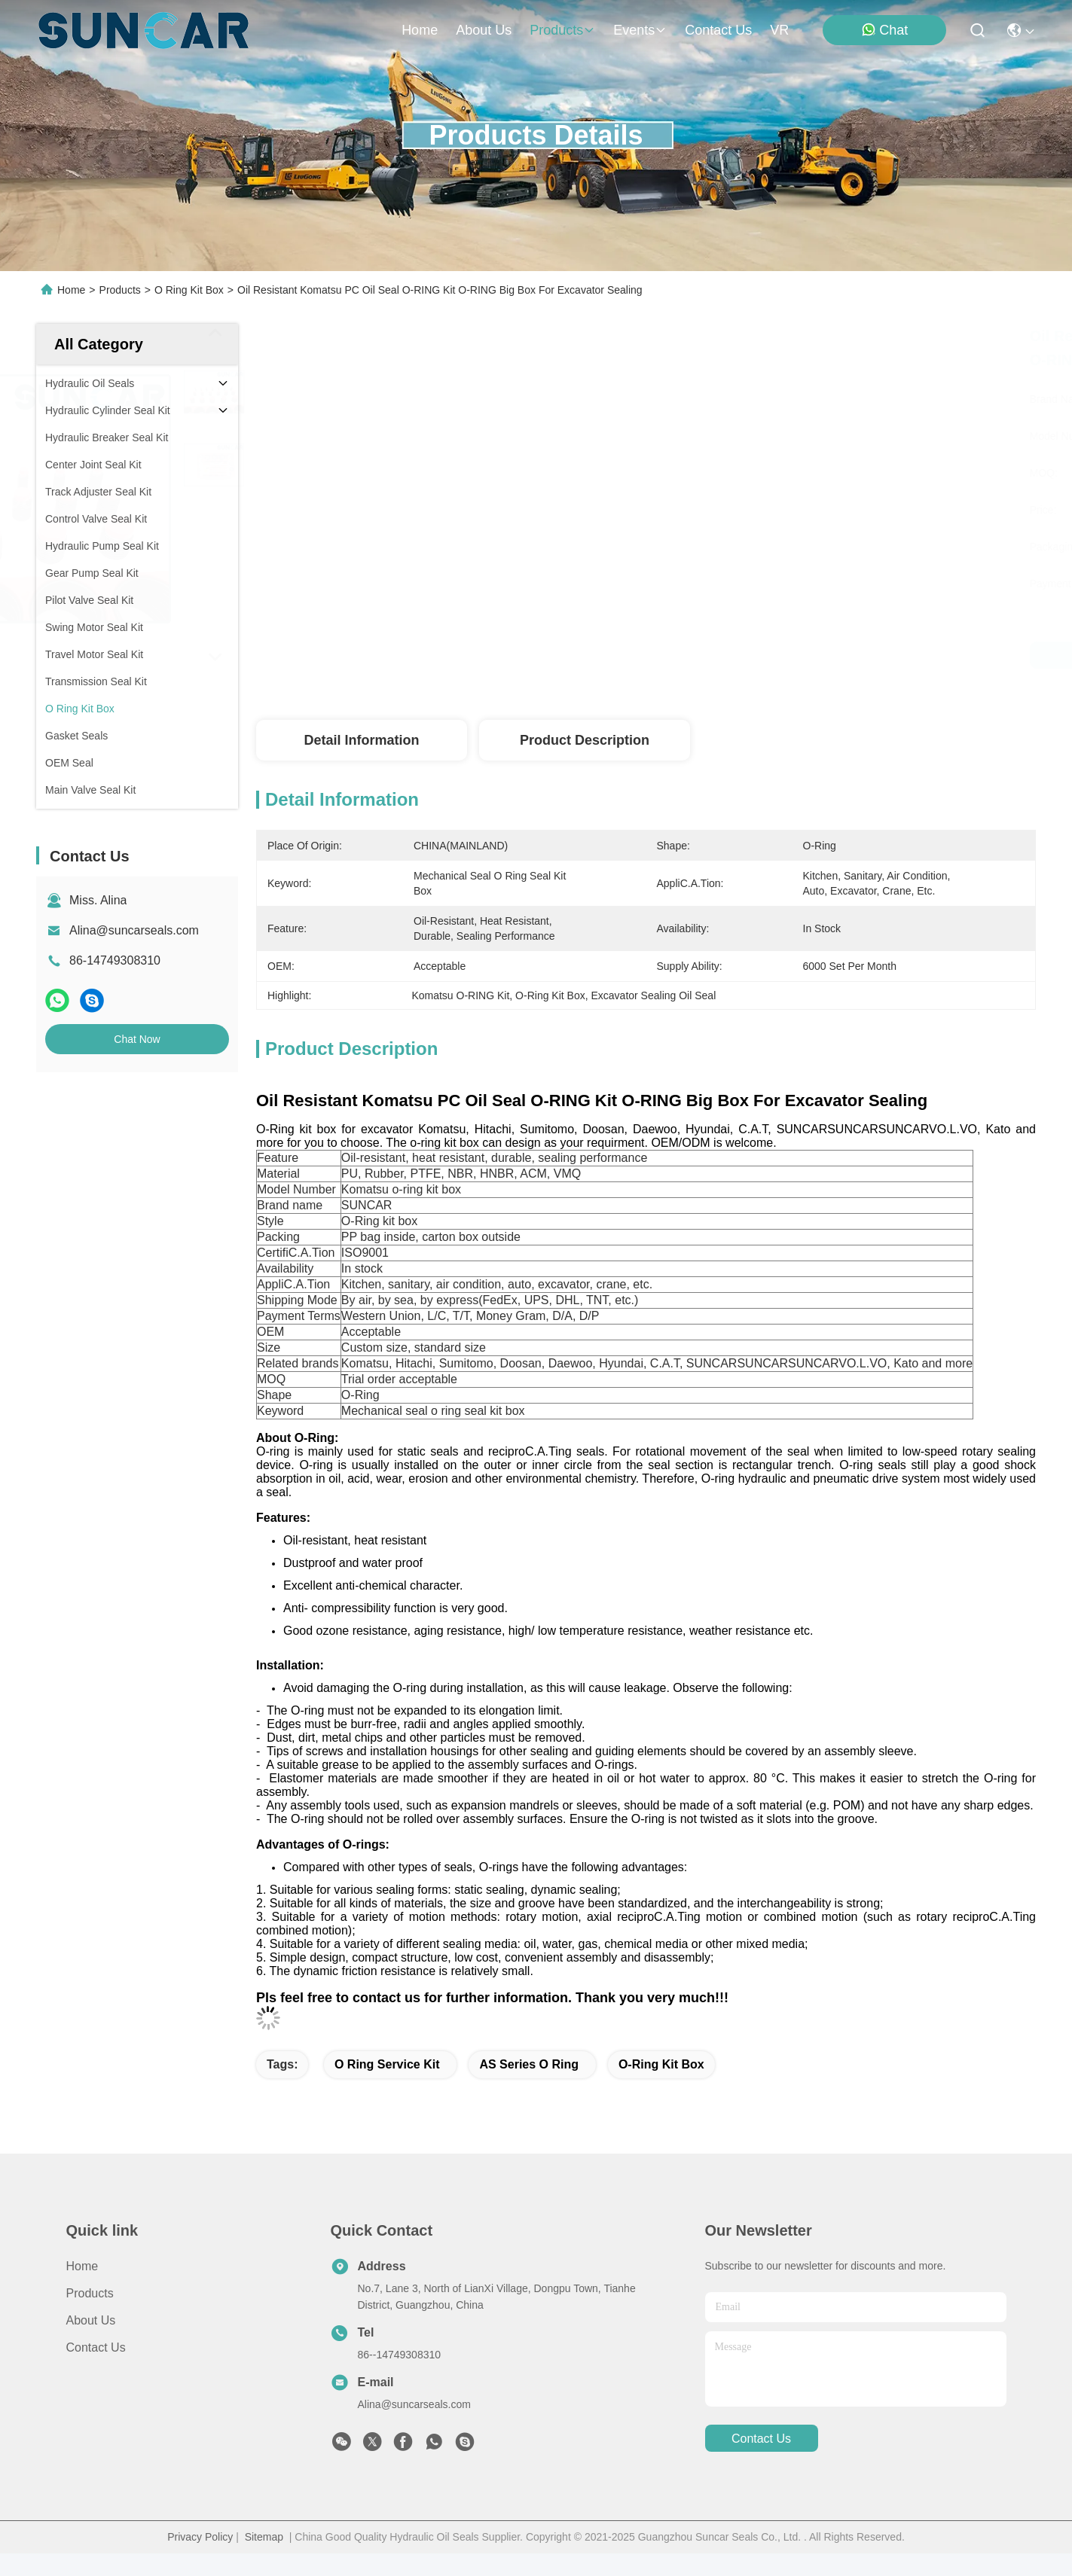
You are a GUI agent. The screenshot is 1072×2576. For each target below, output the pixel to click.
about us (484, 30)
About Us (91, 2320)
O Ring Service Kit (387, 2064)
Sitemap (264, 2537)
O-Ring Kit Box (661, 2064)
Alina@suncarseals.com (134, 930)
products (562, 30)
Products (120, 290)
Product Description (584, 740)
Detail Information (361, 740)
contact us (718, 30)
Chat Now (137, 1039)
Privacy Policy (200, 2537)
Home (420, 30)
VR (779, 30)
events (640, 30)
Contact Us (96, 2347)
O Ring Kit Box (189, 290)
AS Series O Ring (529, 2064)
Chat (884, 30)
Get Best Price (792, 655)
